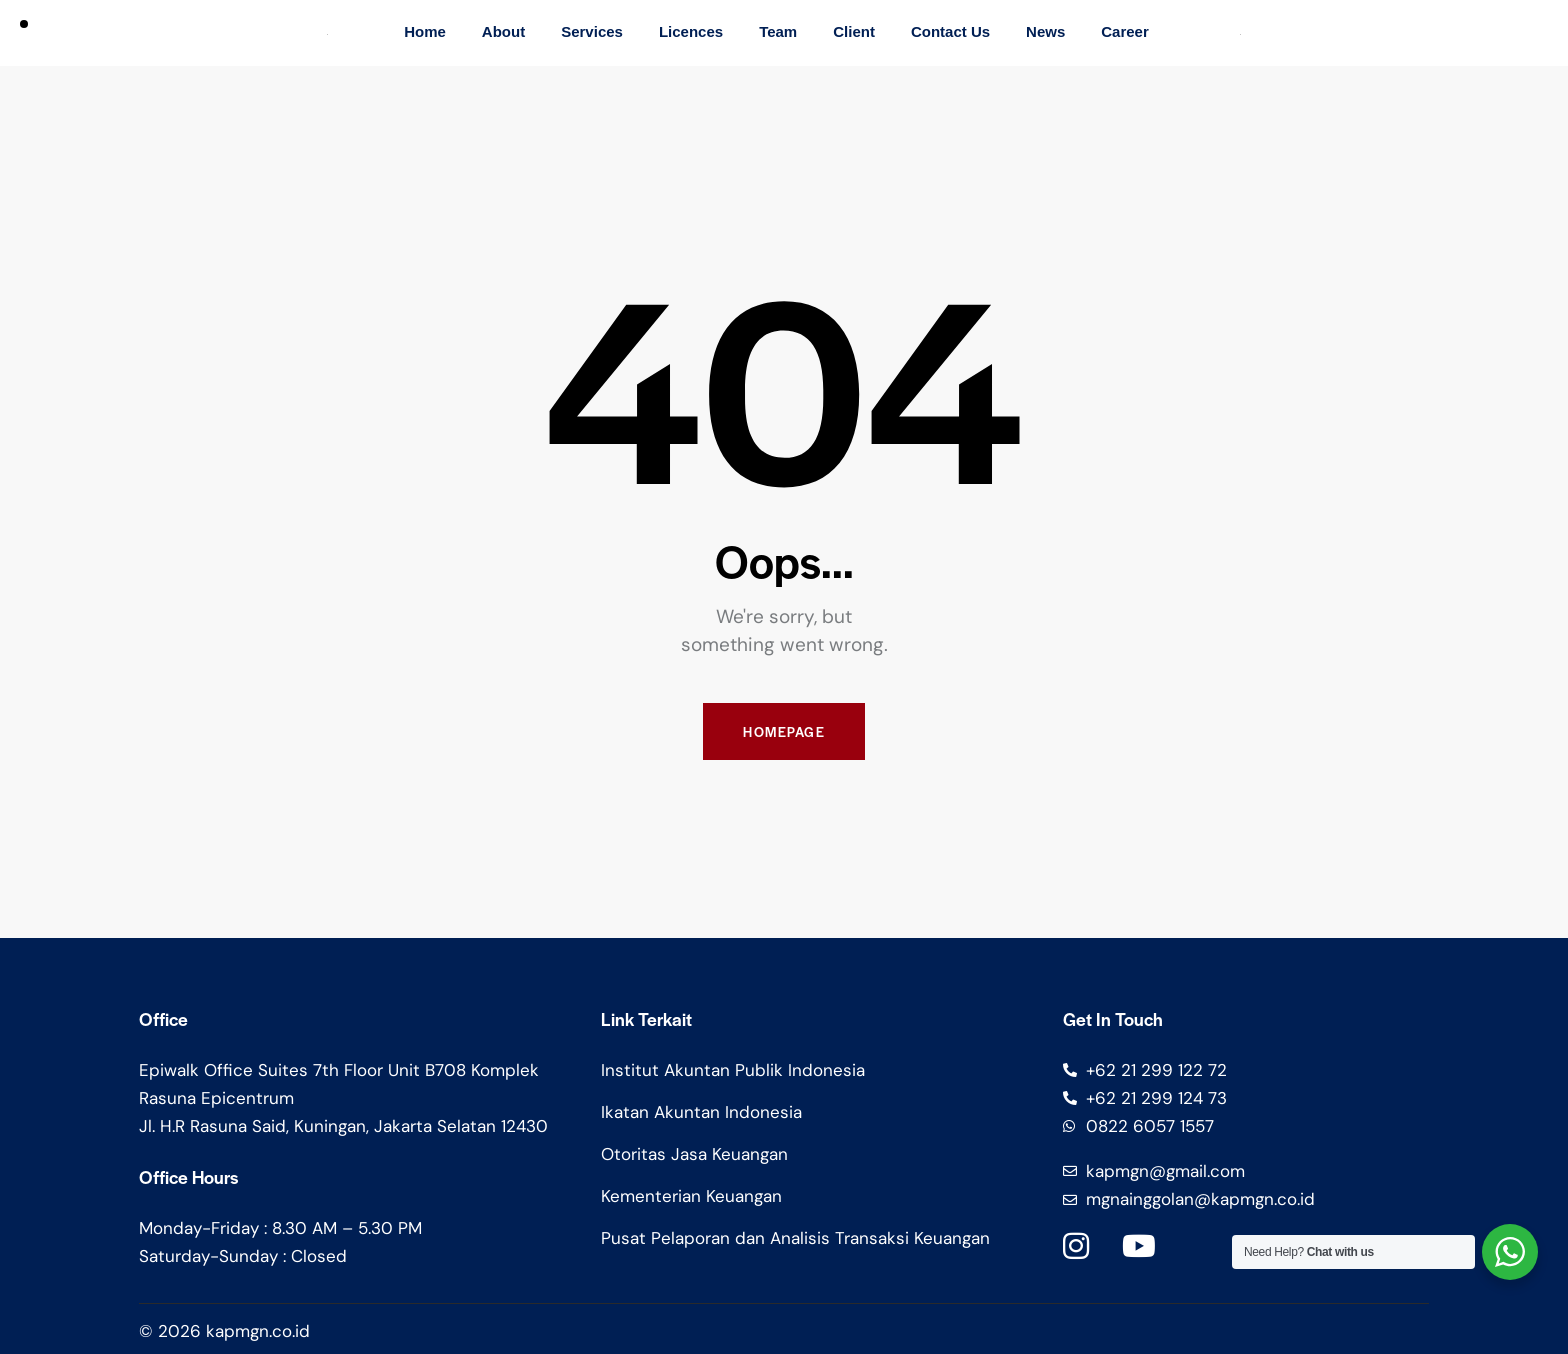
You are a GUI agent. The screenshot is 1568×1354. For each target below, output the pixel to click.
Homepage (784, 731)
